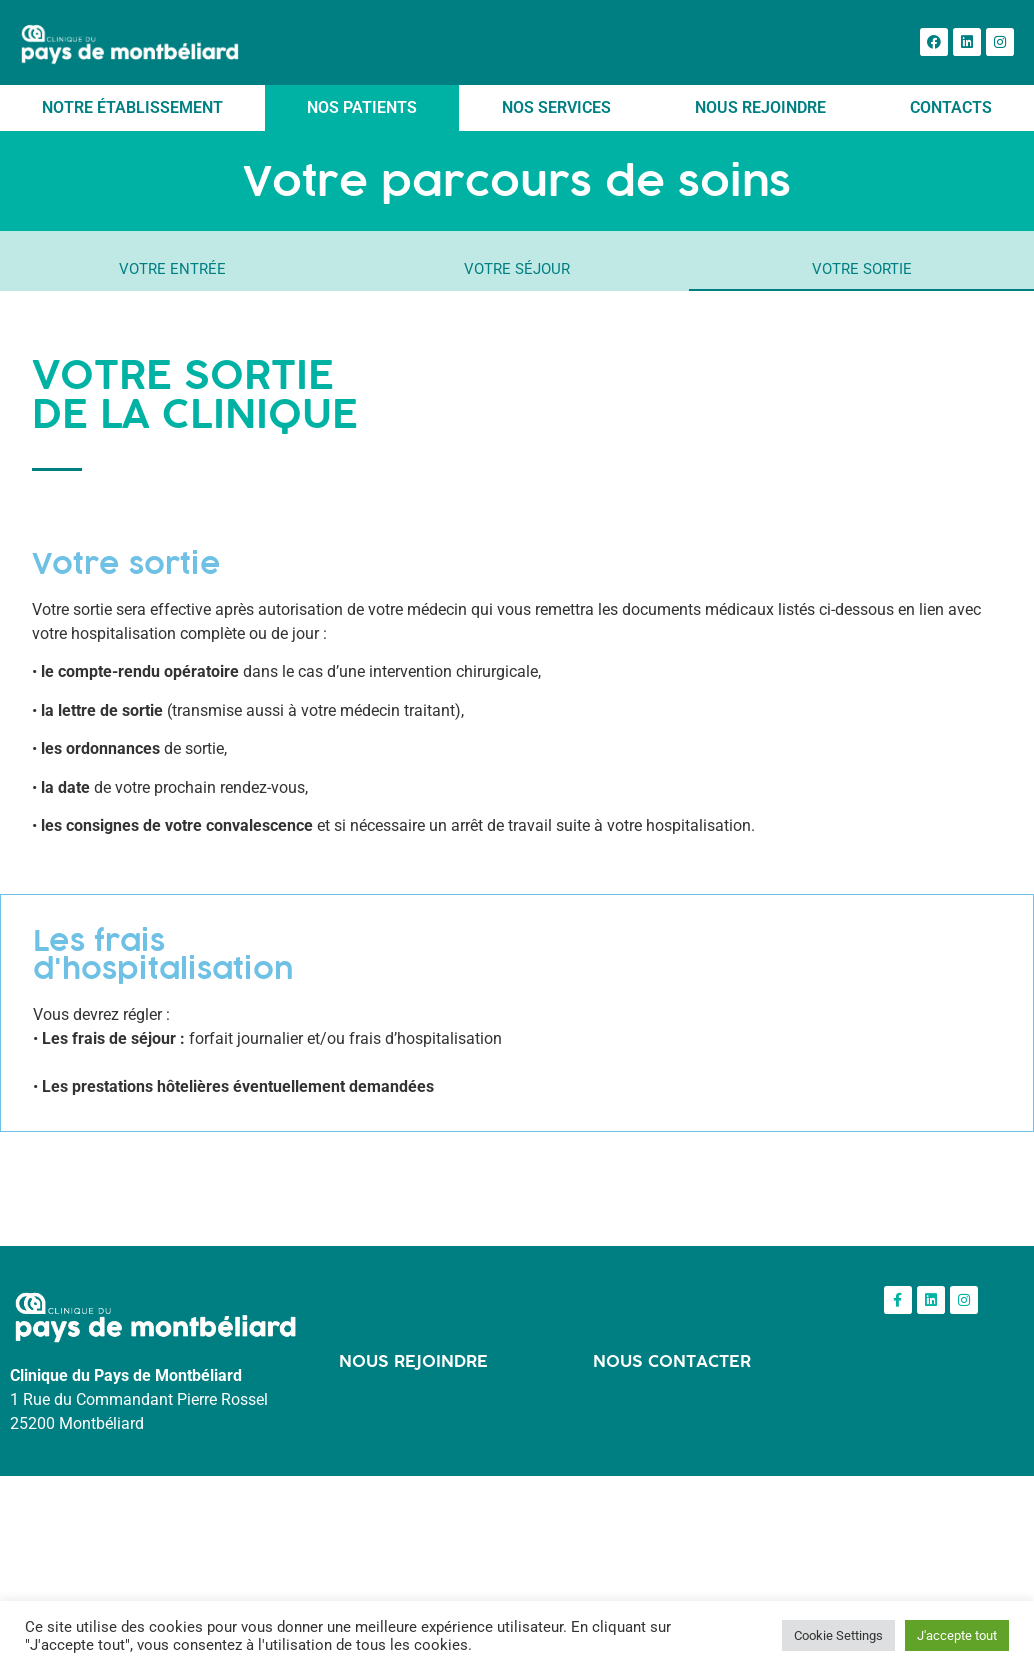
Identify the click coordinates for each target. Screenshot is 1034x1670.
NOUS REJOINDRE (413, 1361)
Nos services (556, 107)
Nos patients (362, 107)
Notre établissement (132, 107)
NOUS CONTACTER (672, 1361)
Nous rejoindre (760, 107)
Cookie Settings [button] (838, 1635)
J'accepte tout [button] (957, 1635)
